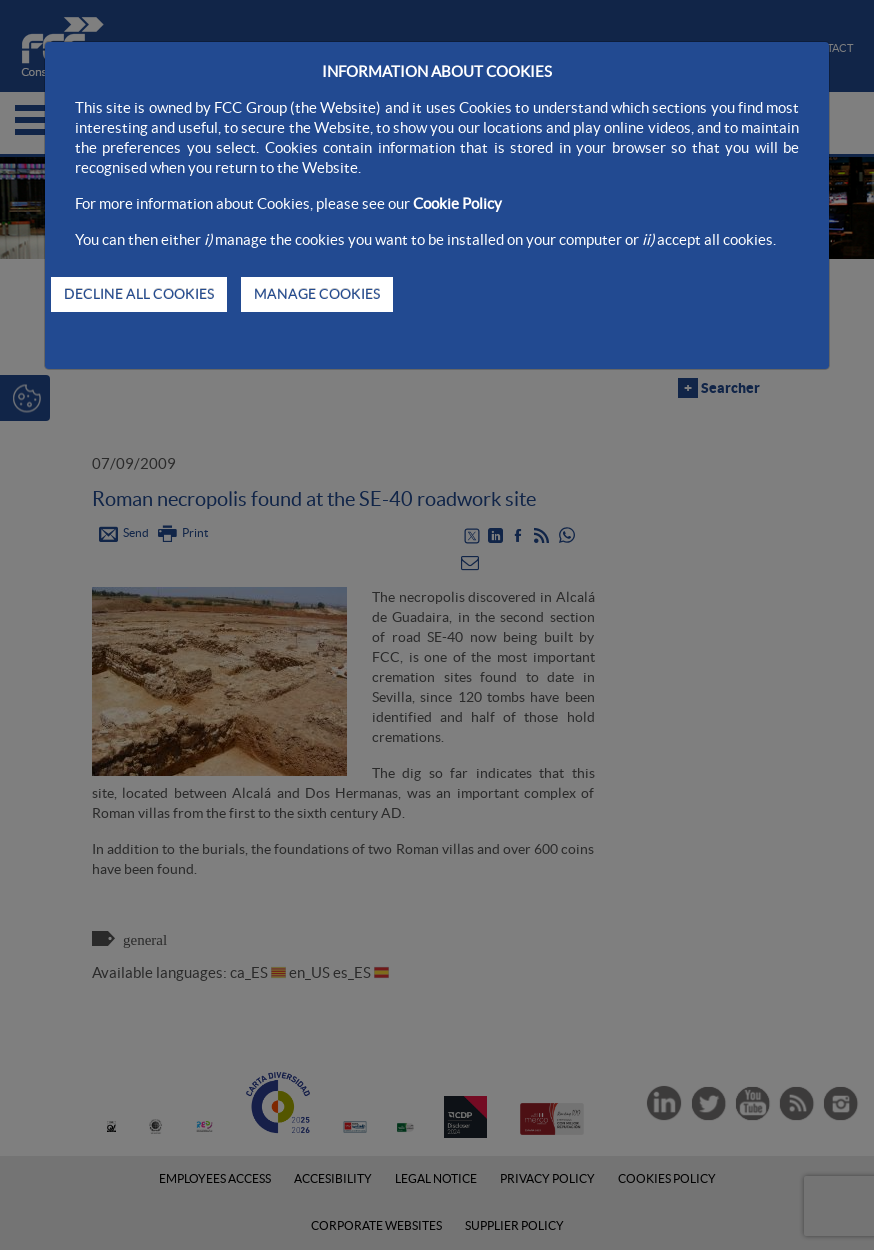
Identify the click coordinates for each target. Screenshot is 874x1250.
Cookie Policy (457, 203)
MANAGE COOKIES (317, 294)
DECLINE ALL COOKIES (139, 294)
